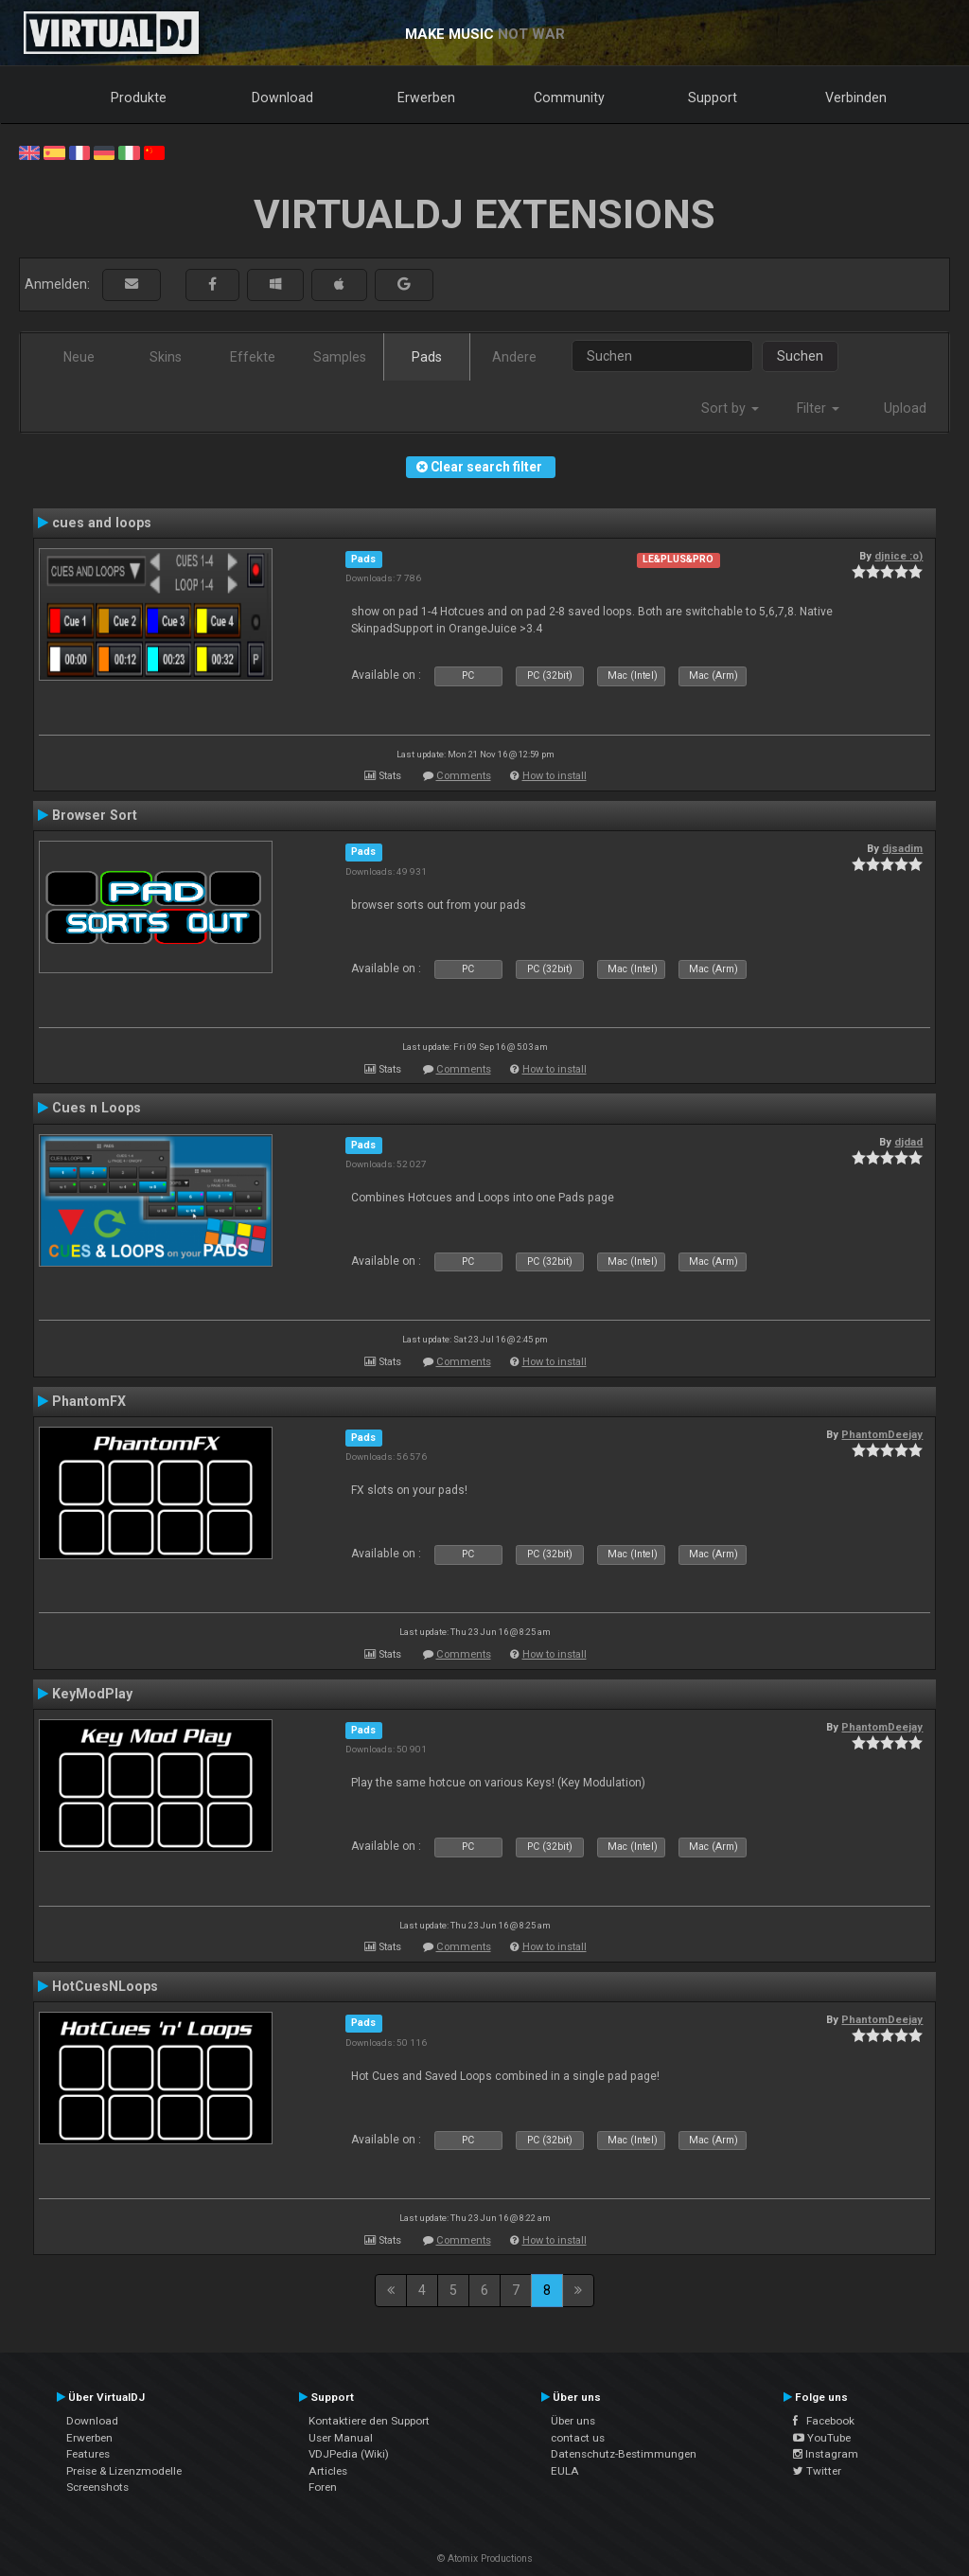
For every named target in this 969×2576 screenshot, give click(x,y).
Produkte (139, 97)
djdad (908, 1141)
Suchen (800, 356)
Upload (905, 408)
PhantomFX (89, 1401)
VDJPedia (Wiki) (348, 2454)
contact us (578, 2437)
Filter (818, 408)
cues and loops (101, 522)
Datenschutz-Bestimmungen (623, 2454)
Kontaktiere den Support (369, 2420)
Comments (463, 776)
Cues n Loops (96, 1107)
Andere (514, 356)
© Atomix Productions (485, 2558)
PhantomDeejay (882, 1434)
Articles (327, 2471)
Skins (166, 356)
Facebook (823, 2420)
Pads (427, 356)
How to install (554, 776)
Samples (339, 356)
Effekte (252, 356)
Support (712, 97)
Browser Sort (94, 815)
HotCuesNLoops (105, 1986)
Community (569, 97)
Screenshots (97, 2487)
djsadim (902, 848)
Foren (322, 2487)
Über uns (573, 2420)
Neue (79, 356)
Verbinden (856, 97)
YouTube (822, 2437)
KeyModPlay (92, 1693)
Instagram (825, 2454)
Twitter (817, 2471)
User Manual (340, 2437)
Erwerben (426, 97)
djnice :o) (898, 555)
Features (88, 2454)
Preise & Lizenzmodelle (124, 2471)
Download (282, 97)
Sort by (730, 408)
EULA (565, 2471)
